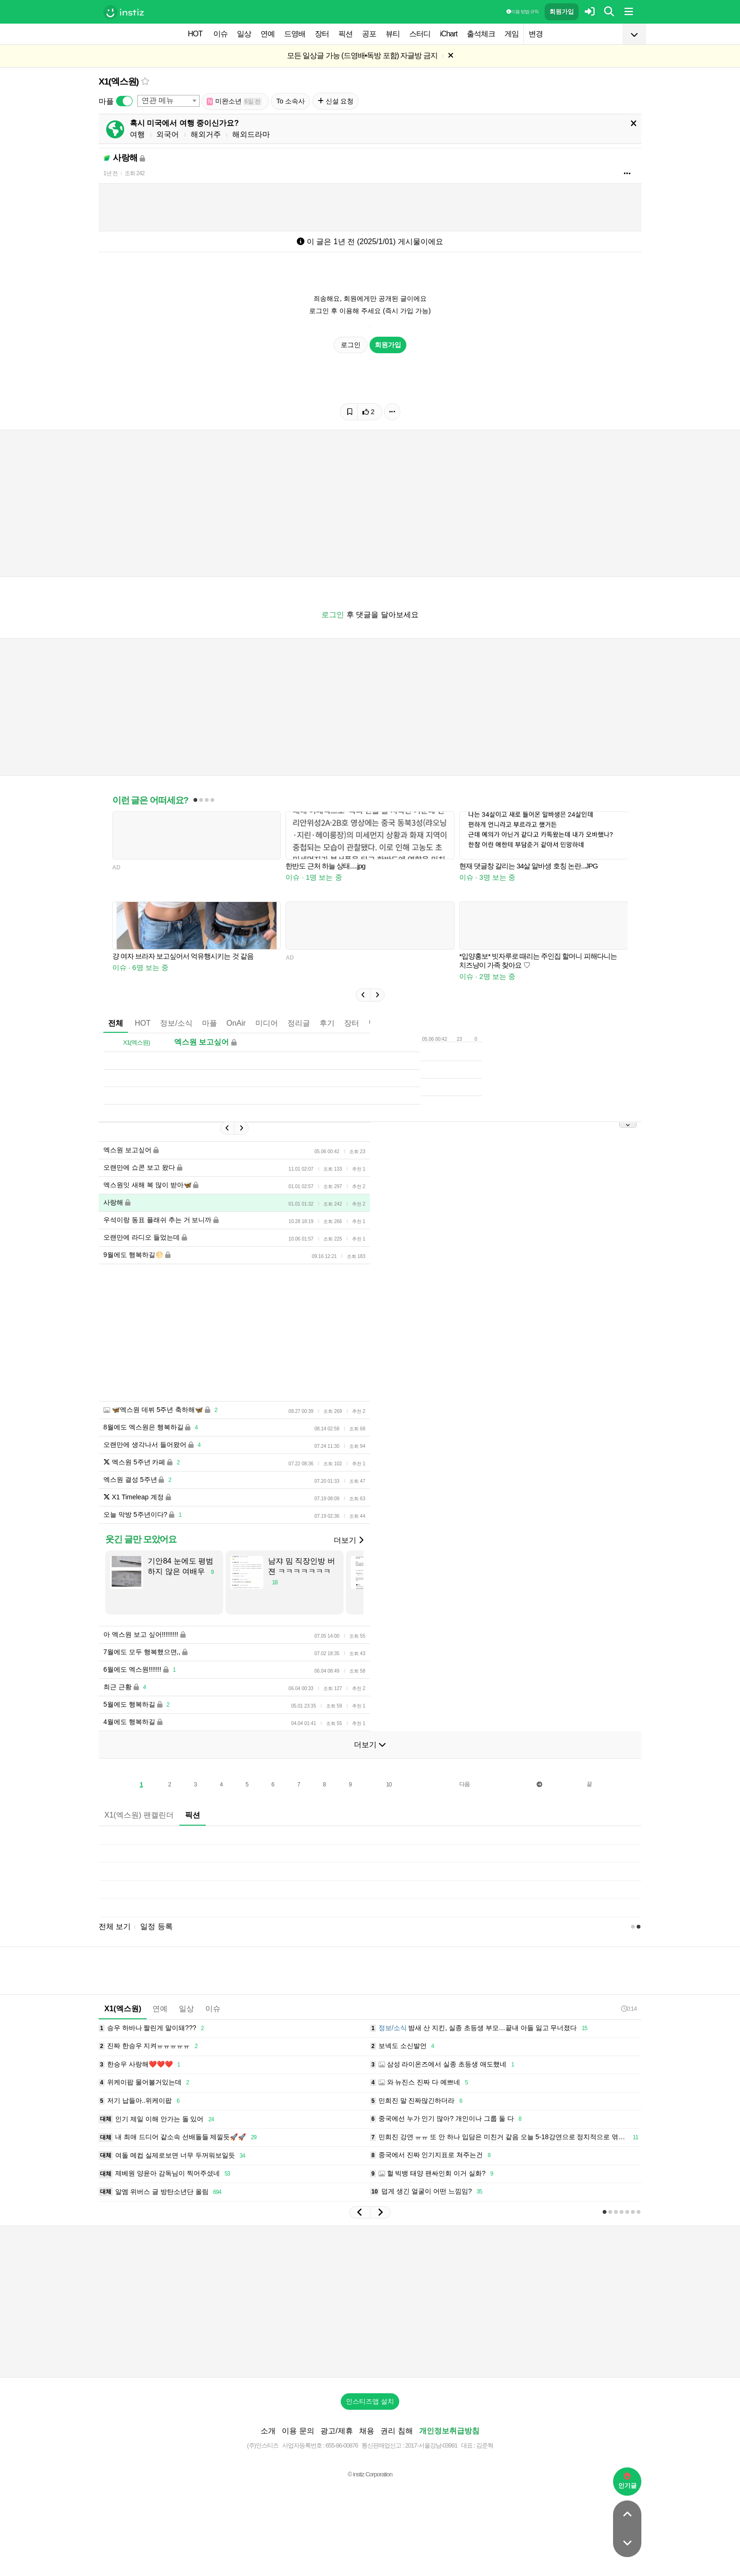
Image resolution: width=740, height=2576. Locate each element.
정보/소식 (176, 1023)
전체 (115, 1023)
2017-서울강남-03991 (431, 2445)
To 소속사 (290, 101)
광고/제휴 (336, 2431)
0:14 (629, 2008)
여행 (137, 134)
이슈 (220, 34)
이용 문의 (298, 2431)
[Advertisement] (370, 2302)
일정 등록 (156, 1926)
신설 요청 (336, 101)
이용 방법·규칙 (522, 11)
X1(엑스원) (119, 81)
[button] (363, 995)
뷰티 (393, 34)
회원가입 (561, 11)
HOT (195, 34)
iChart (448, 34)
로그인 (350, 345)
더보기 (348, 1540)
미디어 (266, 1023)
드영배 (294, 34)
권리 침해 (396, 2431)
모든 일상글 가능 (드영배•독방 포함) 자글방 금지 (362, 55)
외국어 (167, 134)
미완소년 (234, 101)
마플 (209, 1023)
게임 (512, 34)
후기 (327, 1023)
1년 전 (110, 173)
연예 (268, 34)
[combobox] (168, 101)
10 (388, 1784)
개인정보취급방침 (449, 2431)
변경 (536, 34)
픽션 (345, 34)
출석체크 (481, 34)
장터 (322, 34)
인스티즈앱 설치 (370, 2401)
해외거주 (206, 134)
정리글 (298, 1023)
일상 (244, 34)
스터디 (419, 34)
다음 (464, 1784)
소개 (268, 2431)
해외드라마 (251, 134)
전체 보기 (115, 1926)
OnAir (236, 1023)
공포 (369, 34)
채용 (366, 2431)
